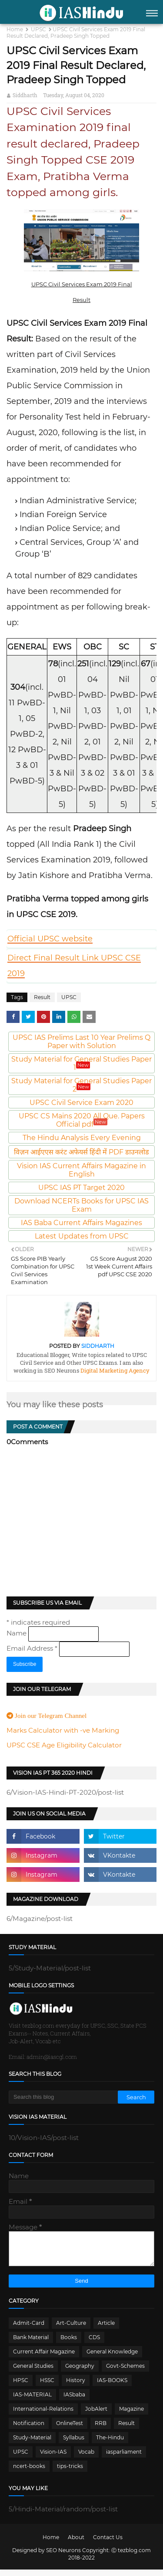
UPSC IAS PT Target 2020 (81, 1187)
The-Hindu (110, 2444)
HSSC (47, 2386)
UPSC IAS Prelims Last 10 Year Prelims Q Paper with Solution (81, 1041)
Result (42, 997)
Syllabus (73, 2444)
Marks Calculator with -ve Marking (63, 1730)
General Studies (33, 2372)
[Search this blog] (63, 2097)
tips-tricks (70, 2472)
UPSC (38, 29)
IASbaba (74, 2401)
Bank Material (31, 2343)
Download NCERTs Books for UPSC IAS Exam (81, 1205)
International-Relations (43, 2415)
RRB (100, 2429)
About (76, 2543)
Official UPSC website (50, 939)
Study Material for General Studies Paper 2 (81, 1085)
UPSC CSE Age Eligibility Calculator (64, 1745)
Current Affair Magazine (44, 2358)
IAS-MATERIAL (32, 2401)
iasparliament (124, 2458)
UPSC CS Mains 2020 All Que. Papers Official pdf (82, 1120)
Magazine (131, 2415)
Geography (79, 2372)
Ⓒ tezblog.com (131, 2556)
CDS (94, 2343)
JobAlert (96, 2415)
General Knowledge (112, 2358)
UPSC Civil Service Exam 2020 (81, 1102)
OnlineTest (69, 2429)
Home (15, 29)
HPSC (20, 2386)
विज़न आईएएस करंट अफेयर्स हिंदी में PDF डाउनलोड (81, 1152)
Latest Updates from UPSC (82, 1236)
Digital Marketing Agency (114, 1370)
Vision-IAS (53, 2458)
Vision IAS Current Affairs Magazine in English (81, 1170)
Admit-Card (28, 2329)
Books (68, 2343)
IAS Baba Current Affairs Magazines (81, 1223)
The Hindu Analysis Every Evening (82, 1138)
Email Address (33, 1648)
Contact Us (108, 2543)
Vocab (86, 2458)
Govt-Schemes (125, 2372)
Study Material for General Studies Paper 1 (81, 1063)
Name (17, 1633)
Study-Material (32, 2444)
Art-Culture (71, 2329)
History (75, 2386)
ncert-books (29, 2472)
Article (106, 2329)
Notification (28, 2429)
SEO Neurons (63, 2556)
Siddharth (25, 95)
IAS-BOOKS (112, 2386)
